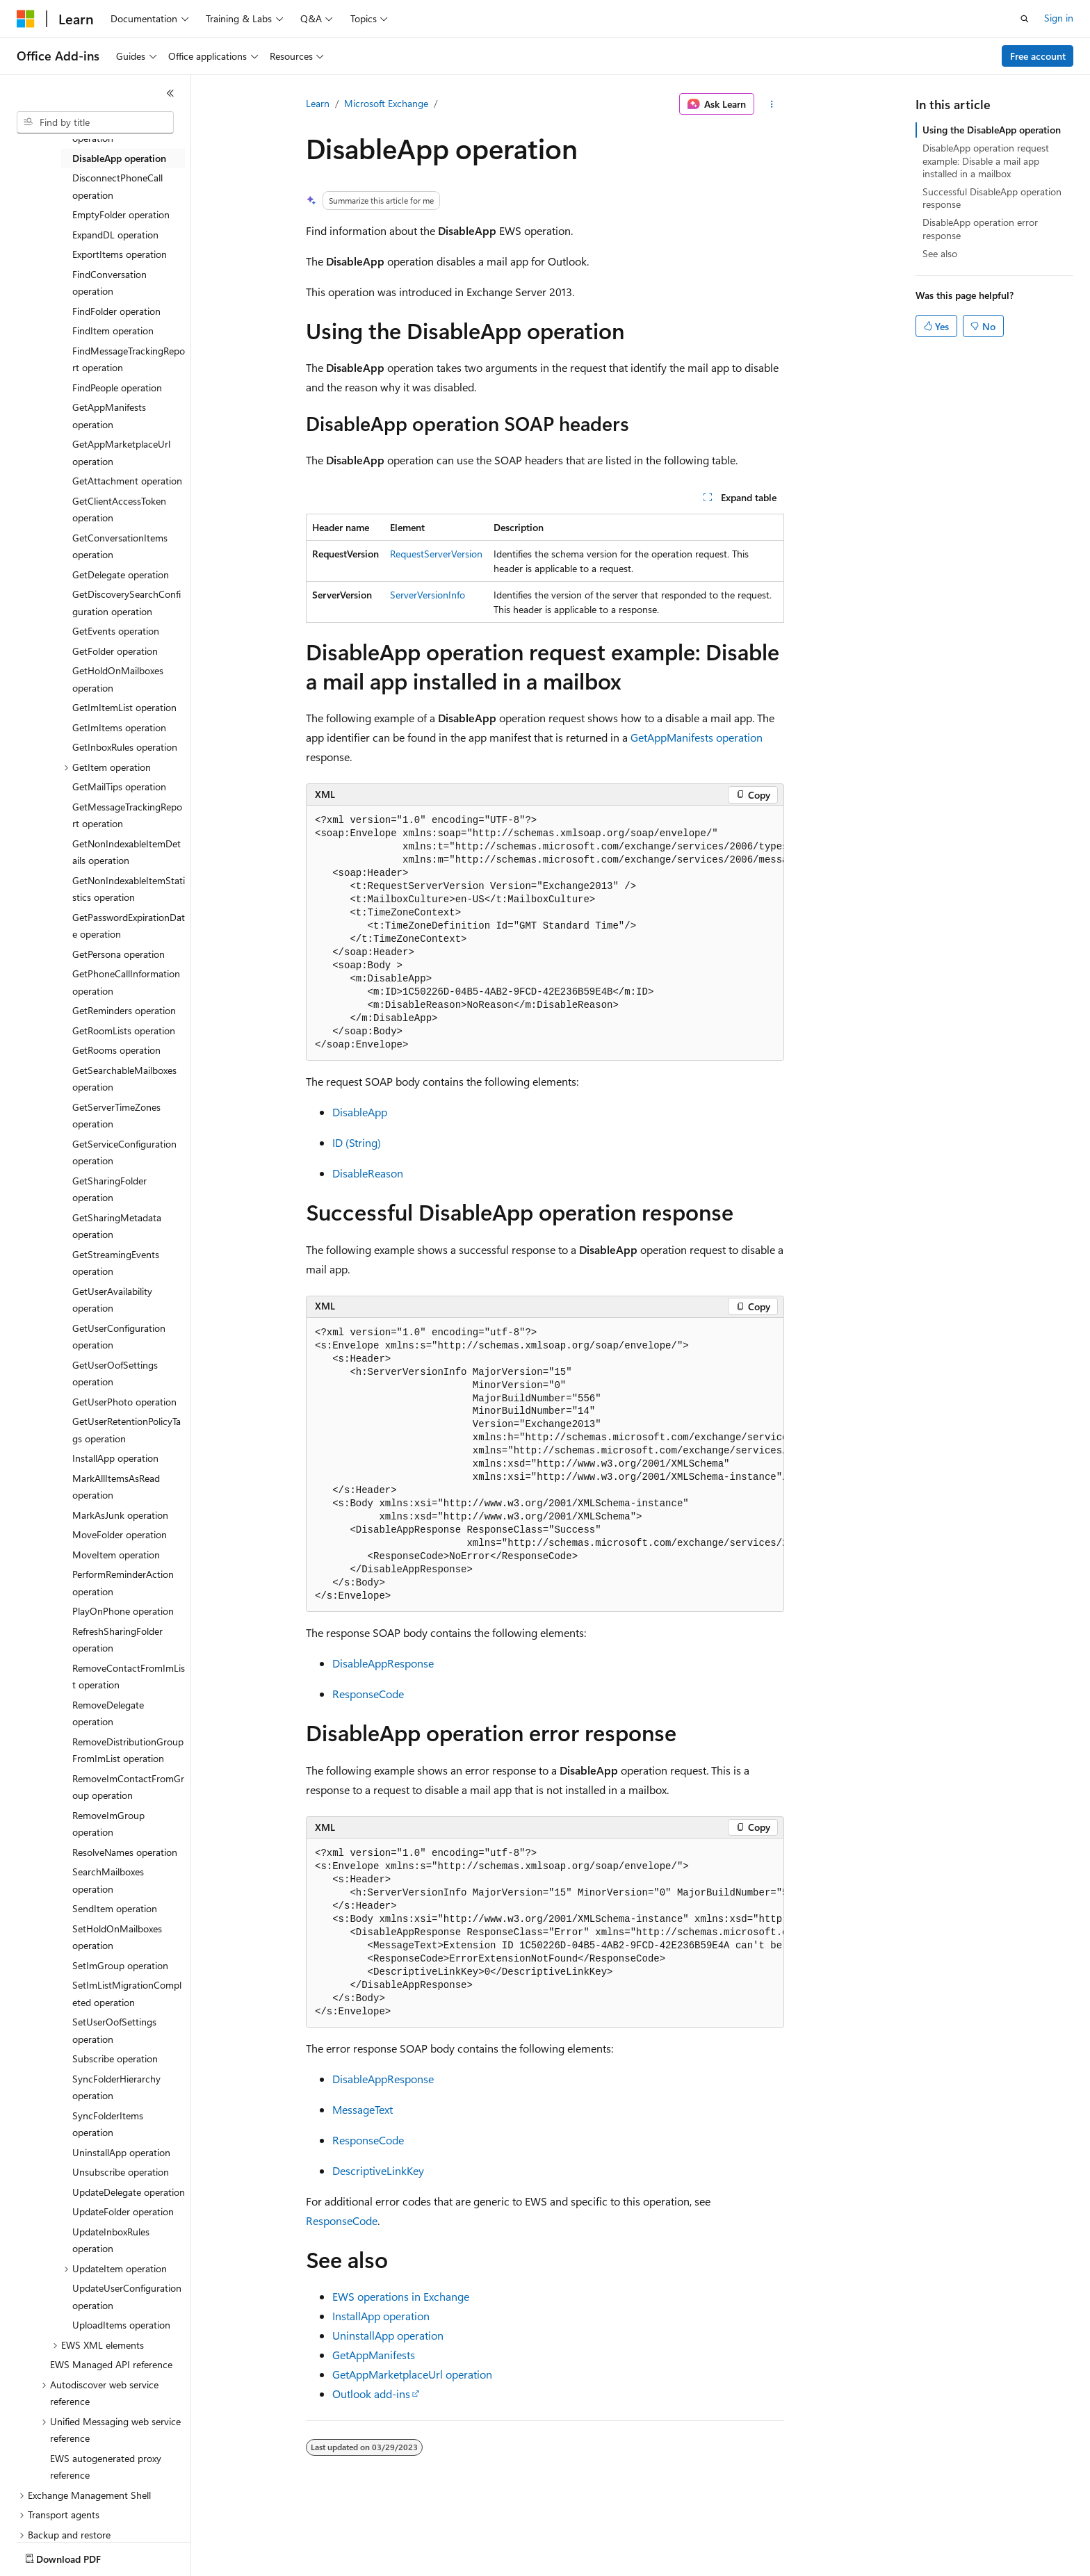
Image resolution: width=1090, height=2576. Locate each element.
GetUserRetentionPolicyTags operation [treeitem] (126, 1430)
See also (939, 253)
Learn (318, 103)
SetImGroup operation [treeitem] (120, 1965)
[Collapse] (170, 93)
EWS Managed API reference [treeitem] (111, 2364)
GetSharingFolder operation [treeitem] (109, 1189)
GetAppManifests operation (697, 737)
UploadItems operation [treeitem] (121, 2324)
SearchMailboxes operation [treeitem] (108, 1880)
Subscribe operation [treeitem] (115, 2058)
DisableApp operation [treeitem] (119, 158)
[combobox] (95, 122)
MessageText (362, 2109)
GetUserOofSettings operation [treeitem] (115, 1373)
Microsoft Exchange (386, 103)
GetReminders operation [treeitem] (124, 1010)
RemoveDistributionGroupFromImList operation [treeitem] (128, 1750)
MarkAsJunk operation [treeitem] (120, 1515)
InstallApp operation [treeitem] (115, 1458)
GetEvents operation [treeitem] (115, 630)
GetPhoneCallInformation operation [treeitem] (126, 982)
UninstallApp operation (388, 2335)
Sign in (1058, 17)
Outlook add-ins (371, 2393)
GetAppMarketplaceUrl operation (412, 2374)
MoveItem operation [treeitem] (116, 1554)
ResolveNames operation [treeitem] (124, 1852)
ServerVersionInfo (427, 594)
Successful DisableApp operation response (991, 198)
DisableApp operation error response (980, 228)
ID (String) (356, 1142)
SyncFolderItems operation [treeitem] (107, 2124)
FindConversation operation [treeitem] (109, 283)
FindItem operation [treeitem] (113, 330)
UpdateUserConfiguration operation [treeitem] (126, 2296)
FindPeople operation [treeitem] (117, 387)
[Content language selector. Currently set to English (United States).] (80, 2556)
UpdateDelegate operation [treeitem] (128, 2192)
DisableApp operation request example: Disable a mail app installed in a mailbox (985, 160)
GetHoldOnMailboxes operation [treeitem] (117, 679)
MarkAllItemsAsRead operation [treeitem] (116, 1487)
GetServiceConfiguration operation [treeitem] (124, 1152)
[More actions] (772, 104)
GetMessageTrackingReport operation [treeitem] (127, 815)
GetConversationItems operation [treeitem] (120, 546)
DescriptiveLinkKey (378, 2170)
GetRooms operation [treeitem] (116, 1050)
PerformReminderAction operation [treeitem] (123, 1582)
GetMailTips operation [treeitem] (119, 786)
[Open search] (1025, 18)
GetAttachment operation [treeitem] (127, 480)
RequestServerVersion (436, 553)
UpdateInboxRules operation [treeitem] (110, 2240)
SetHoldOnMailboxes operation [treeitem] (117, 1937)
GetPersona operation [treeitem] (118, 954)
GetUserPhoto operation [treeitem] (124, 1401)
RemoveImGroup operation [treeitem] (108, 1824)
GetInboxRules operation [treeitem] (124, 746)
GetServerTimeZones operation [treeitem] (116, 1115)
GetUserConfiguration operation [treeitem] (118, 1336)
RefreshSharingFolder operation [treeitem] (117, 1639)
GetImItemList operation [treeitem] (124, 707)
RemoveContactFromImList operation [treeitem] (128, 1676)
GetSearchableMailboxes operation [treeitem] (124, 1078)
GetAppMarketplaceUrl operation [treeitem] (121, 452)
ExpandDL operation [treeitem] (115, 234)
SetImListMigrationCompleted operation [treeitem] (126, 1993)
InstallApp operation (381, 2315)
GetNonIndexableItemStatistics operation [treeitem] (128, 889)
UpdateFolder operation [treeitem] (123, 2211)
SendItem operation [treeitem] (114, 1908)
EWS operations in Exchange (400, 2296)
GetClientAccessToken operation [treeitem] (119, 509)
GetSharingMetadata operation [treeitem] (116, 1226)
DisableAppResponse (383, 1663)
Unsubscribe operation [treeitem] (120, 2171)
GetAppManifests (373, 2354)
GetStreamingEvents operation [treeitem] (115, 1263)
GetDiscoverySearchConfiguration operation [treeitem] (126, 602)
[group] (545, 933)
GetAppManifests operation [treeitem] (109, 415)
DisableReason (367, 1173)
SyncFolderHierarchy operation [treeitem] (116, 2087)
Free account (1038, 56)
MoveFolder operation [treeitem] (119, 1534)
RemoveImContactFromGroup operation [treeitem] (128, 1787)
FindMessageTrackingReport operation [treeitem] (128, 359)
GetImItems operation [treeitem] (119, 727)
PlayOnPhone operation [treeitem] (123, 1610)
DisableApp (359, 1111)
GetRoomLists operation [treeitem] (123, 1030)
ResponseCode (368, 1693)
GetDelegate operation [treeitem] (120, 574)
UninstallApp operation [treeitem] (121, 2152)
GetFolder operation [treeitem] (115, 651)
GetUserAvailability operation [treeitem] (112, 1300)
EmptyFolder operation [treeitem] (121, 214)
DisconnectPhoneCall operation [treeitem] (117, 186)
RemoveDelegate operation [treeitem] (108, 1713)
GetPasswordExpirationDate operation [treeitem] (128, 926)
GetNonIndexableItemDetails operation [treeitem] (126, 852)
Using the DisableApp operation (991, 129)
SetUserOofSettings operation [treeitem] (114, 2030)
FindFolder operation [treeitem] (116, 311)
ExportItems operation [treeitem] (119, 254)
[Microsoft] (26, 19)
